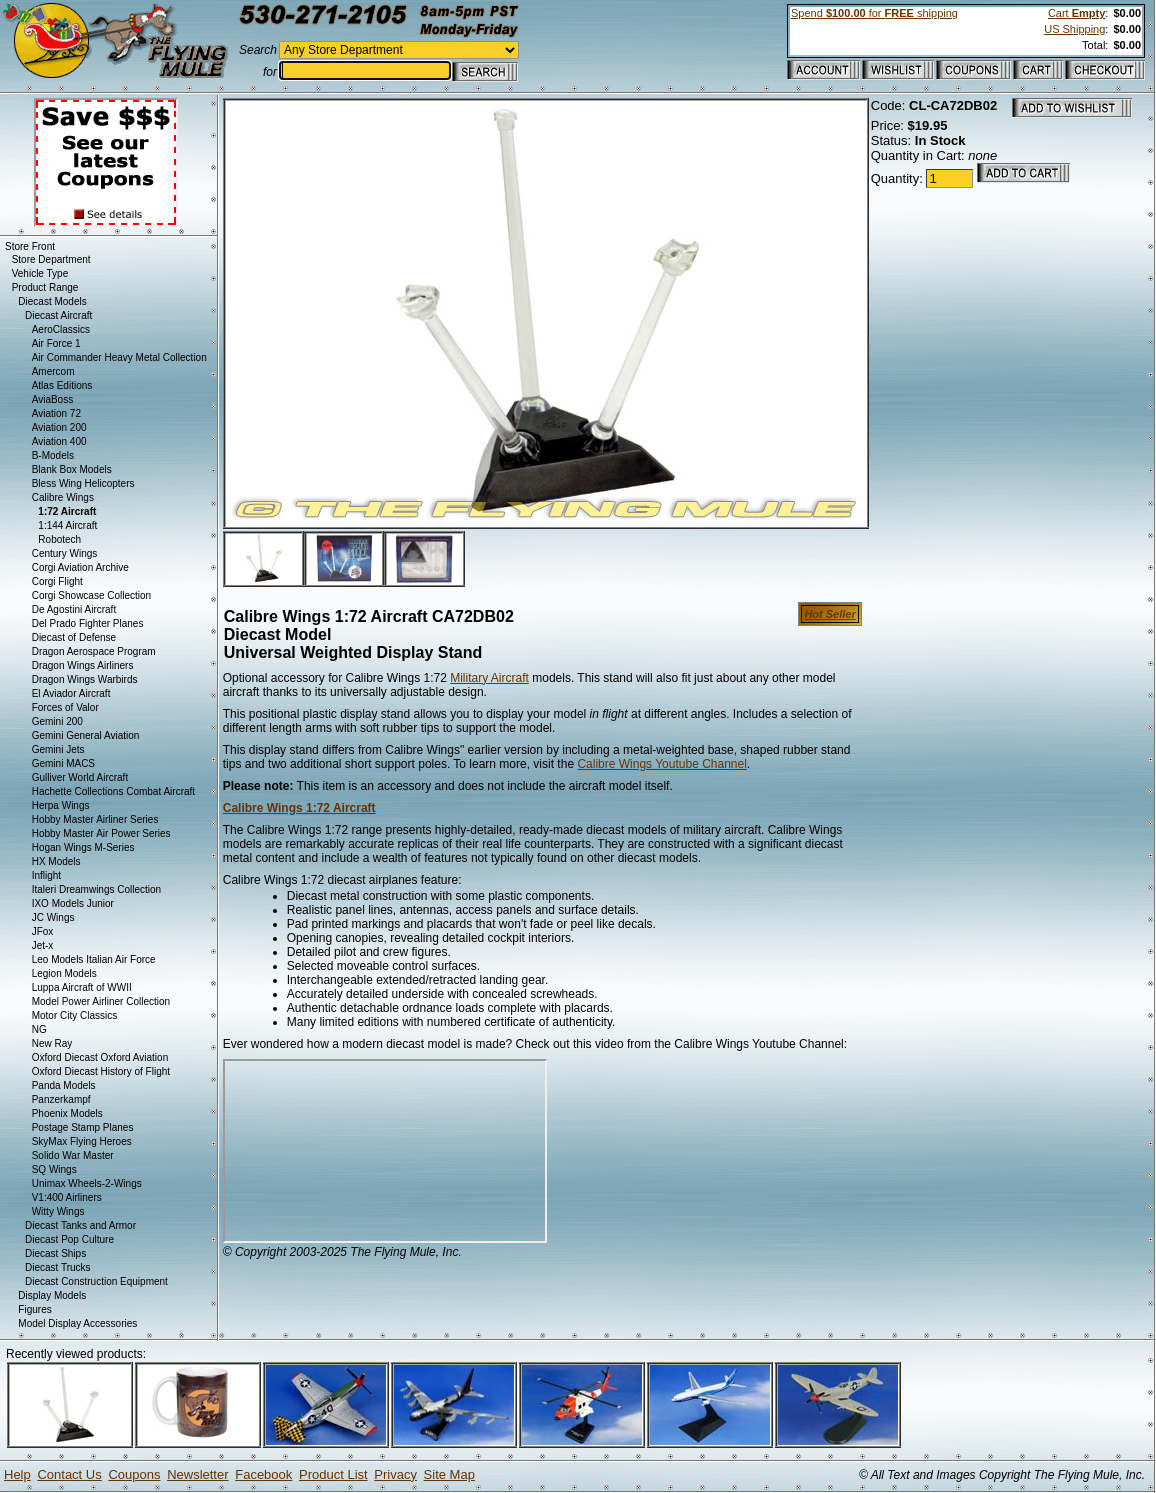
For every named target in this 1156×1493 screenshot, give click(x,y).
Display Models (52, 1295)
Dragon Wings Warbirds (85, 679)
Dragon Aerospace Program (94, 651)
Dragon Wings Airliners (83, 665)
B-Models (53, 455)
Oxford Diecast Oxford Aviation (100, 1057)
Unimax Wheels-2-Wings (87, 1183)
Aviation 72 (56, 413)
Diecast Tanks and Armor (80, 1225)
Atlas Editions (62, 385)
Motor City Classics (75, 1015)
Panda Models (64, 1085)
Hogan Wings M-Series (83, 847)
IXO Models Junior (73, 903)
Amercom (53, 371)
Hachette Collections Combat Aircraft (113, 791)
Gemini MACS (63, 763)
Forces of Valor (65, 707)
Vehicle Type (40, 273)
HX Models (56, 861)
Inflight (46, 875)
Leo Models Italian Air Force (94, 959)
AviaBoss (53, 399)
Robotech (59, 539)
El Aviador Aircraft (71, 693)
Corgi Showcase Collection (92, 595)
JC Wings (53, 917)
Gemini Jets (58, 749)
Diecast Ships (55, 1253)
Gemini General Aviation (86, 735)
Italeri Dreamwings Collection (97, 889)
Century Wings (65, 553)
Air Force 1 (56, 343)
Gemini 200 (57, 721)
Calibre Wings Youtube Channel (661, 764)
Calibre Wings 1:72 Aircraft (299, 808)
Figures (34, 1309)
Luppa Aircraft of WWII (82, 987)
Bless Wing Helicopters (83, 483)
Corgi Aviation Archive (80, 567)
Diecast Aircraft (58, 315)
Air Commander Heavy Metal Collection (119, 357)
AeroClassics (61, 329)
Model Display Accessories (77, 1323)
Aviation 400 (59, 441)
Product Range (45, 287)
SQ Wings (54, 1169)
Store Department (51, 259)
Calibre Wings (63, 497)
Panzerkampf (61, 1099)
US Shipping (1074, 29)
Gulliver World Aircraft (80, 777)
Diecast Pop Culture (69, 1239)
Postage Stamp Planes (83, 1127)
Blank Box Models (72, 469)
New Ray (52, 1043)
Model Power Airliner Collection (101, 1001)
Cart (1076, 13)
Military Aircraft (489, 678)
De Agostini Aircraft (74, 609)
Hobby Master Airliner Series (95, 819)
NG (39, 1029)
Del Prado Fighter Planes (88, 623)
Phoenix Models (67, 1113)
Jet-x (43, 945)
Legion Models (64, 973)
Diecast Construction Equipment (96, 1281)
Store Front (30, 246)
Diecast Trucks (58, 1267)
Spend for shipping (874, 13)
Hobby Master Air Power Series (101, 833)
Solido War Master (73, 1155)
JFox (43, 931)
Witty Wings (58, 1211)
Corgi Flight (57, 581)
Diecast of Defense (74, 637)
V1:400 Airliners (67, 1197)
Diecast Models (52, 301)
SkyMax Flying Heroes (82, 1141)
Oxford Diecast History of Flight (101, 1071)
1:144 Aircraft (67, 525)
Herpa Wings (61, 805)
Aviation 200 (59, 427)
